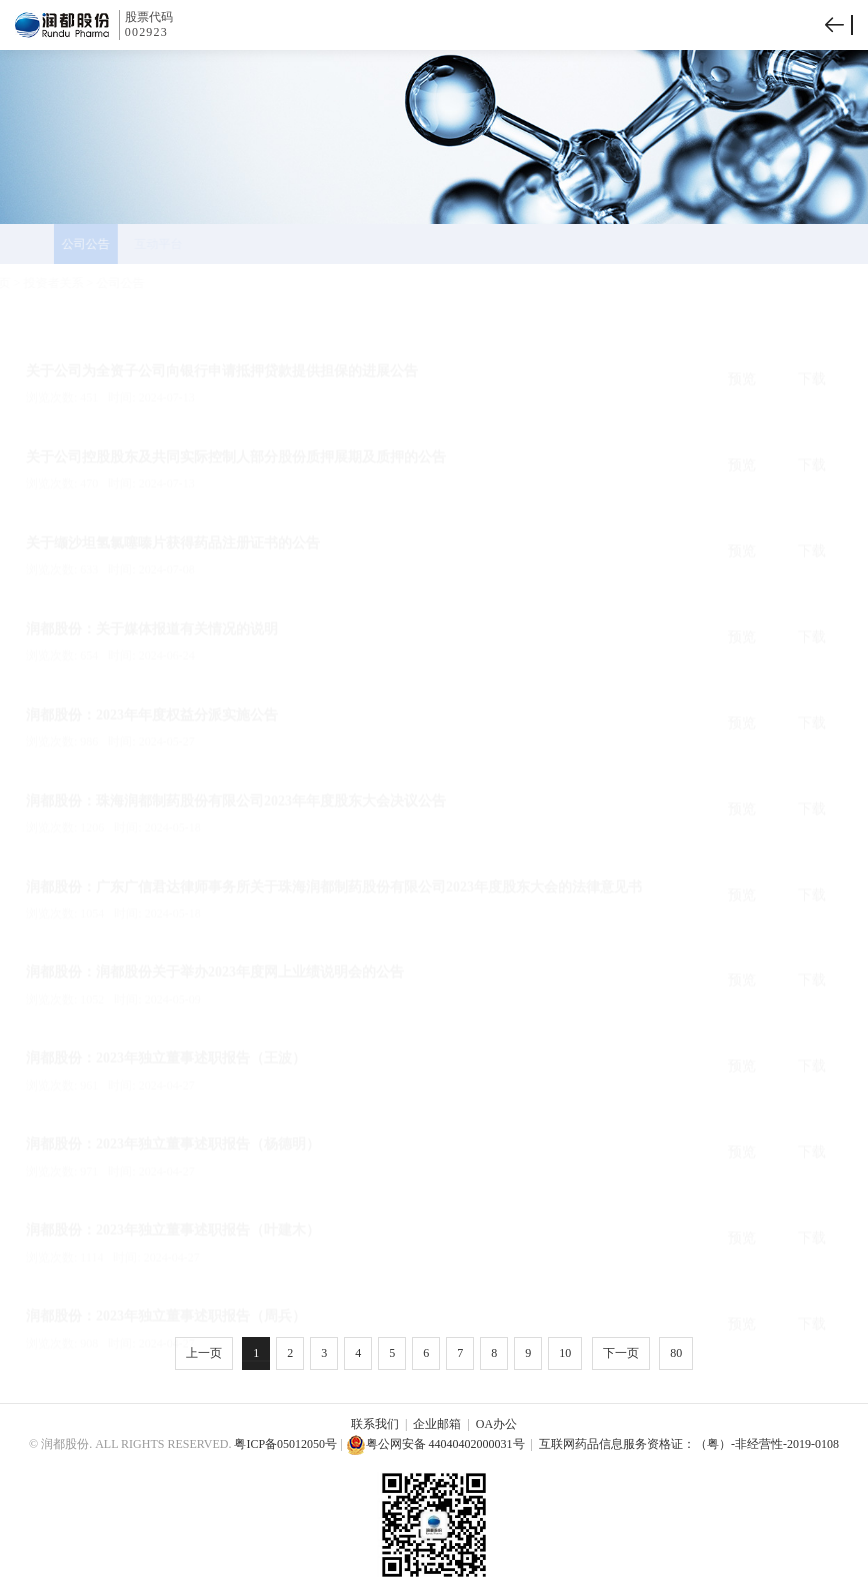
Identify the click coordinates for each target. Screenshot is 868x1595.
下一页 (621, 1353)
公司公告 (168, 283)
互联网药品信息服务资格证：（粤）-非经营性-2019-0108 (689, 1444)
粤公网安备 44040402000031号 (435, 1444)
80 (676, 1353)
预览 (742, 331)
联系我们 (375, 1424)
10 (565, 1353)
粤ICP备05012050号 (285, 1444)
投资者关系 (101, 283)
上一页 (204, 1353)
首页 (46, 283)
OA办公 (496, 1424)
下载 (812, 331)
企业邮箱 (437, 1424)
